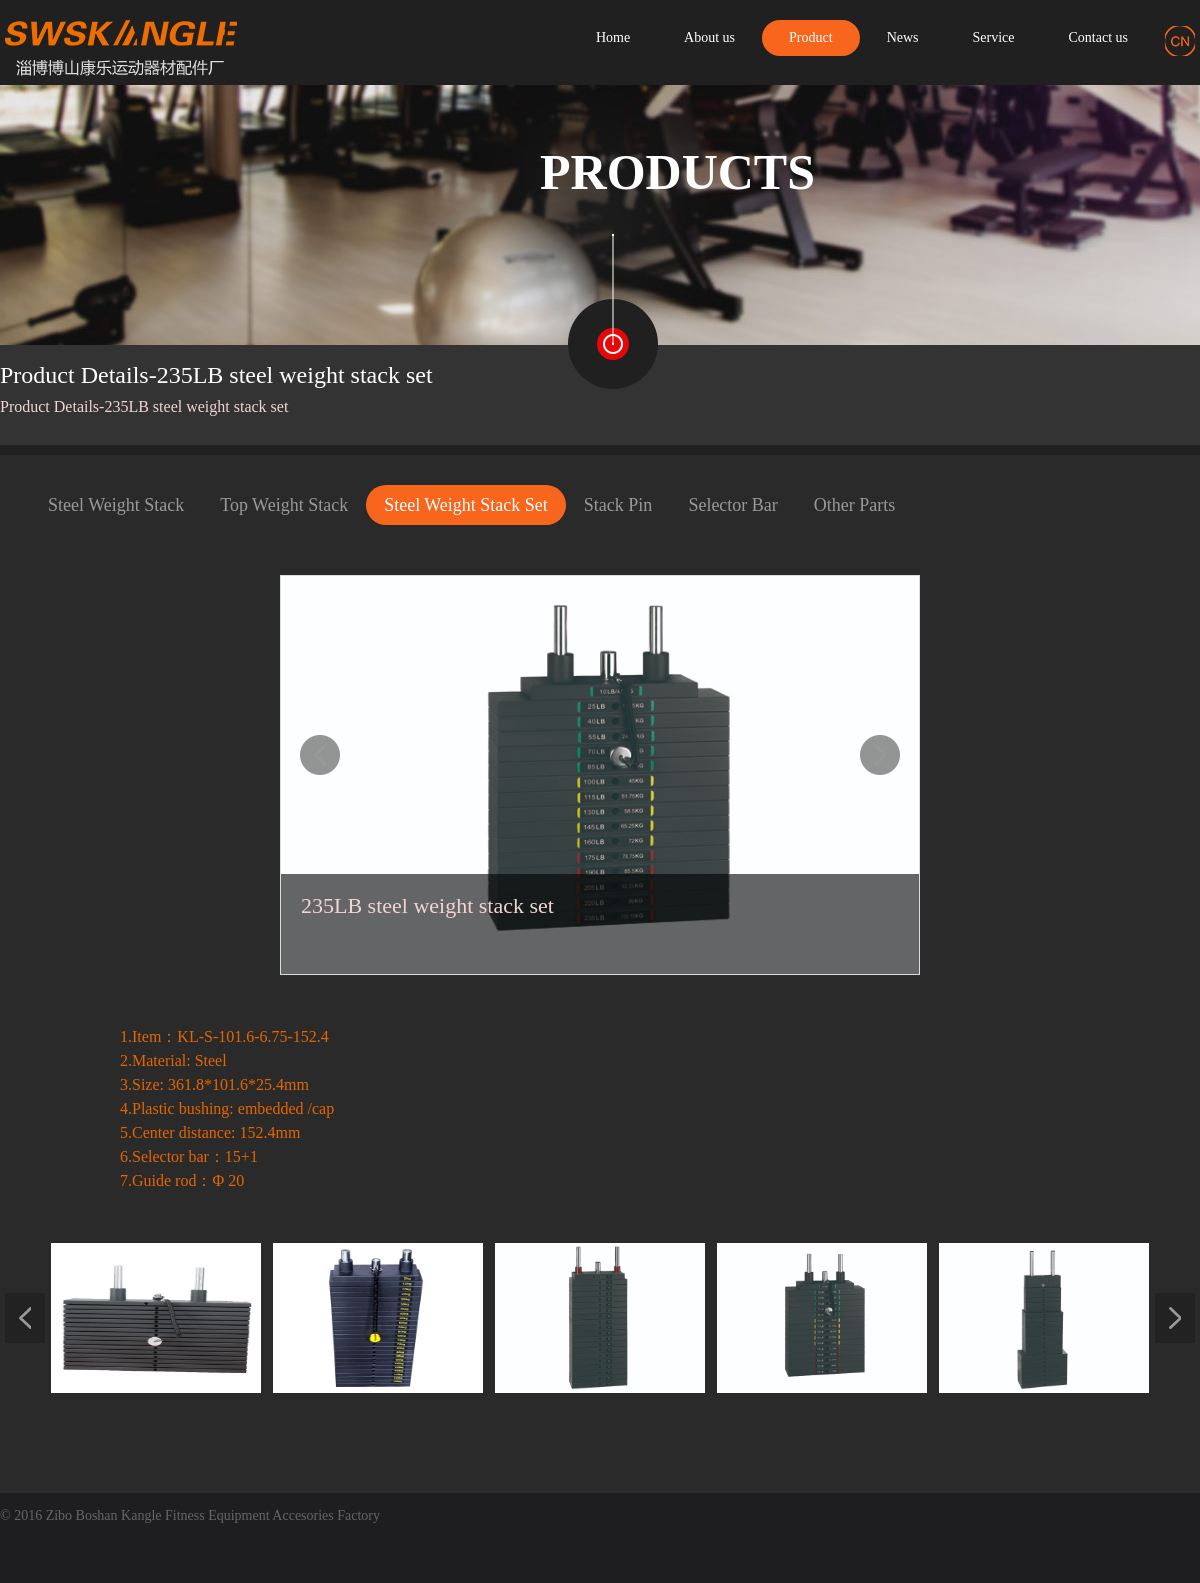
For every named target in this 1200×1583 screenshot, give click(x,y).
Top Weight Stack (284, 505)
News (903, 37)
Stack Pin (618, 505)
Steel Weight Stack (116, 505)
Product (811, 37)
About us (709, 37)
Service (994, 37)
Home (613, 37)
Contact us (1099, 37)
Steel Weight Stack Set (466, 505)
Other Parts (854, 505)
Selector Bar (732, 505)
